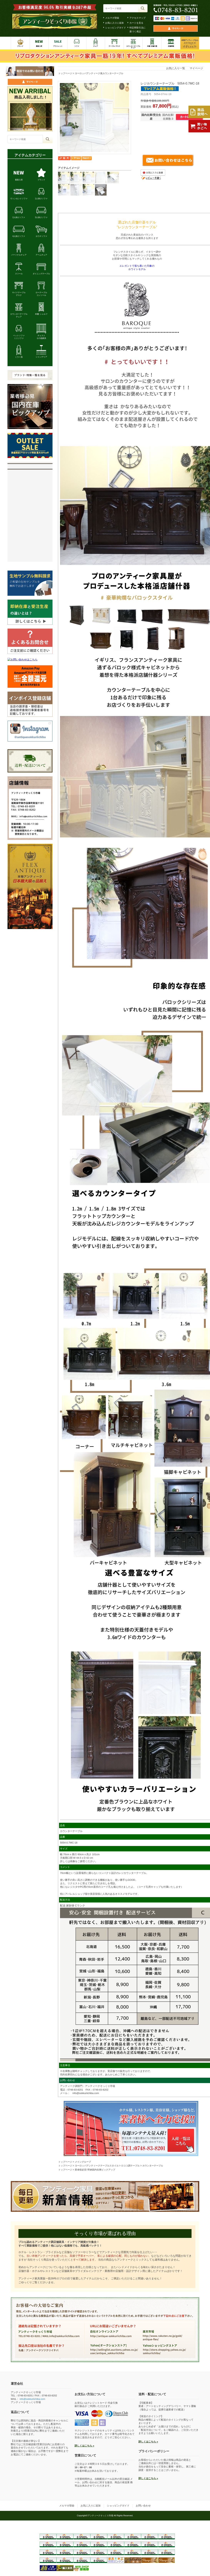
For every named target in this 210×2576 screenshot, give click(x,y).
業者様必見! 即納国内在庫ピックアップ (95, 2169)
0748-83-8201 (75, 2089)
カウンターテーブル (152, 2165)
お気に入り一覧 (175, 68)
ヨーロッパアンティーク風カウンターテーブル (99, 73)
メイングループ (83, 2161)
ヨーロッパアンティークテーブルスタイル (97, 2165)
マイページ (196, 68)
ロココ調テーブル (130, 2165)
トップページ (65, 73)
